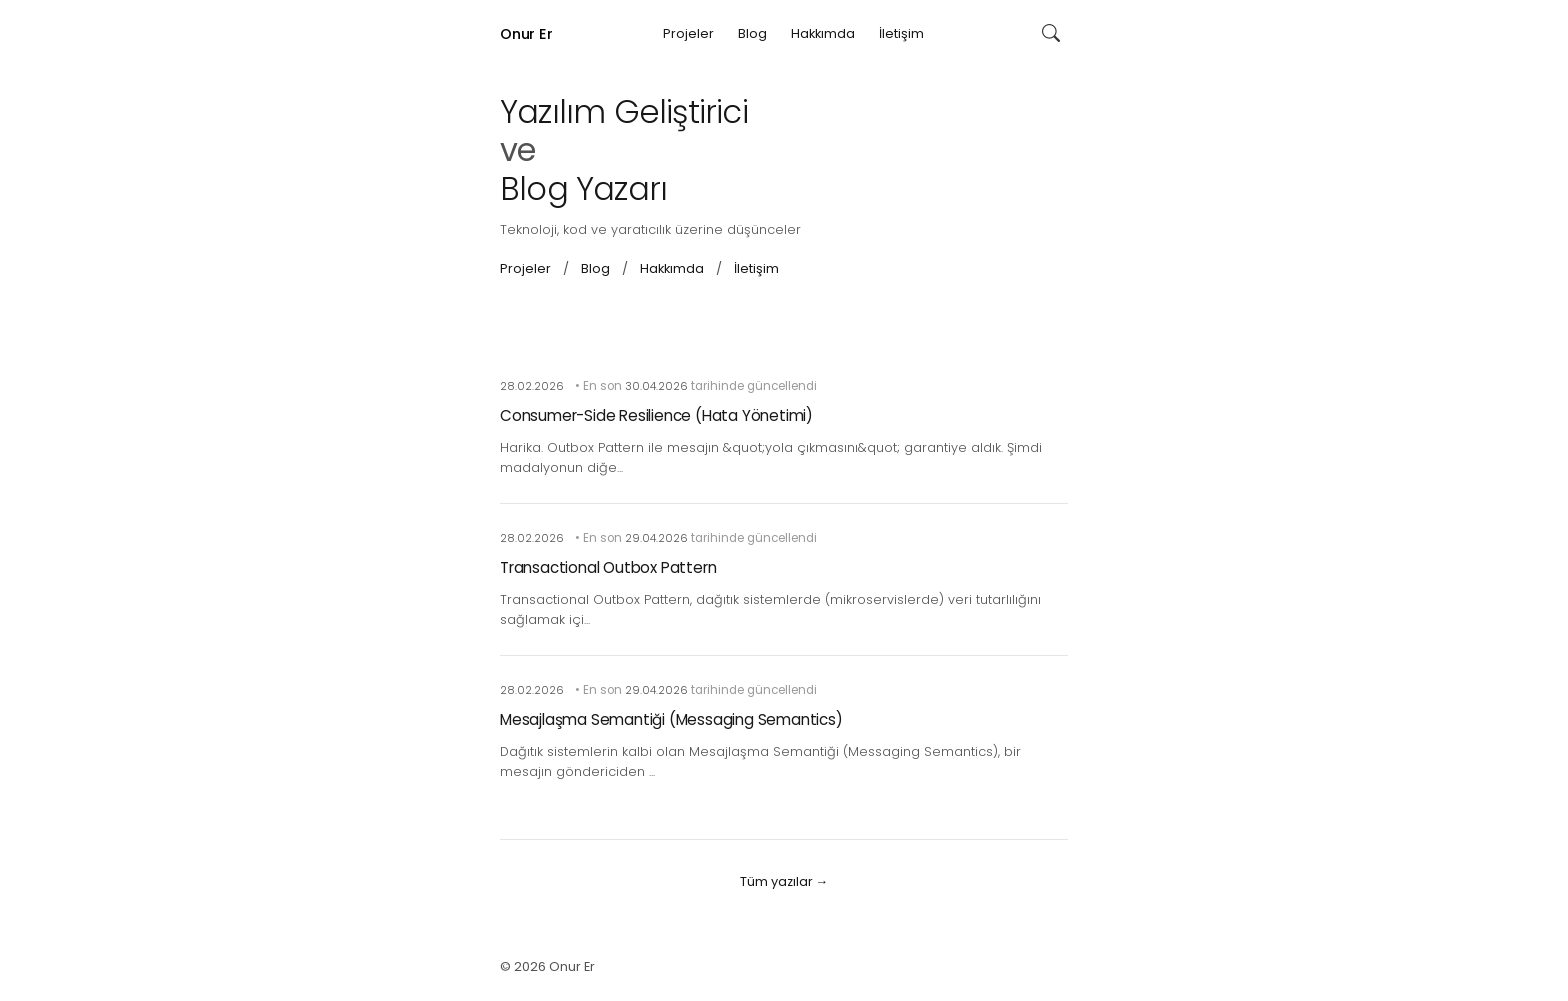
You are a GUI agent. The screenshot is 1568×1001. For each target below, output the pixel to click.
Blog (752, 33)
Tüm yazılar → (784, 881)
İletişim (901, 33)
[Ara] (1051, 34)
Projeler (688, 33)
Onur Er (526, 34)
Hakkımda (823, 33)
